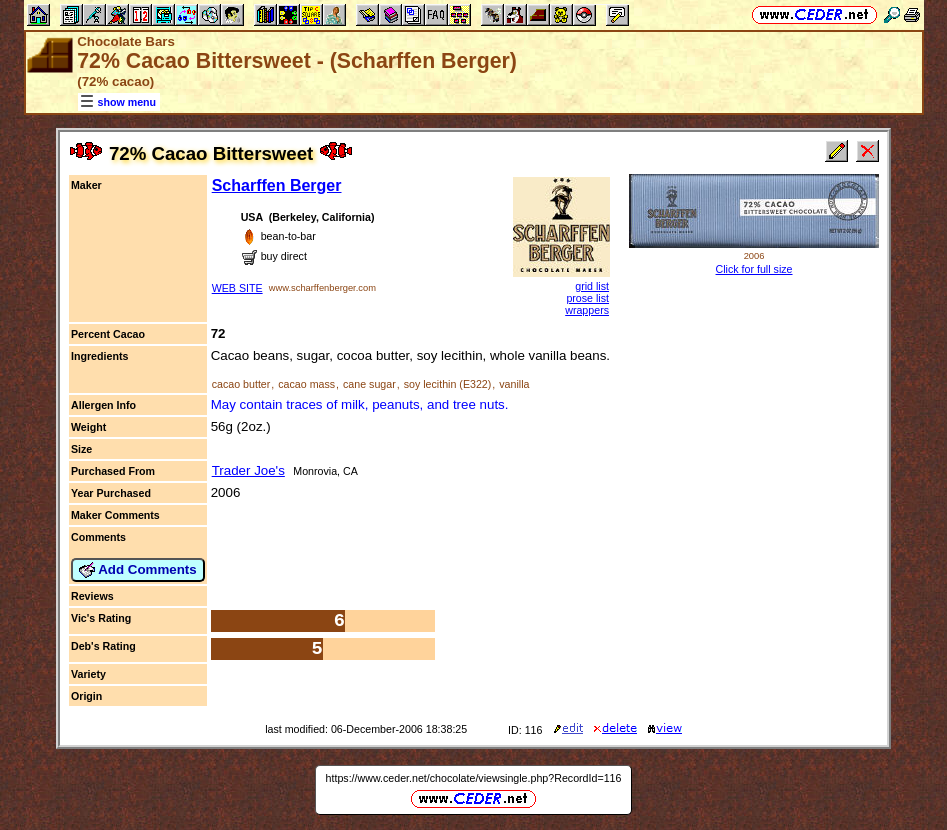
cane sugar (369, 384)
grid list (592, 286)
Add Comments (138, 570)
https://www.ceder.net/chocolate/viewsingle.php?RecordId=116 (474, 778)
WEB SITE (237, 288)
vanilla (514, 384)
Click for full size (754, 269)
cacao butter (241, 384)
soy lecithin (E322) (448, 384)
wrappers (587, 310)
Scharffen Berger (277, 185)
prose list (587, 298)
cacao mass (306, 384)
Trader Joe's (248, 470)
